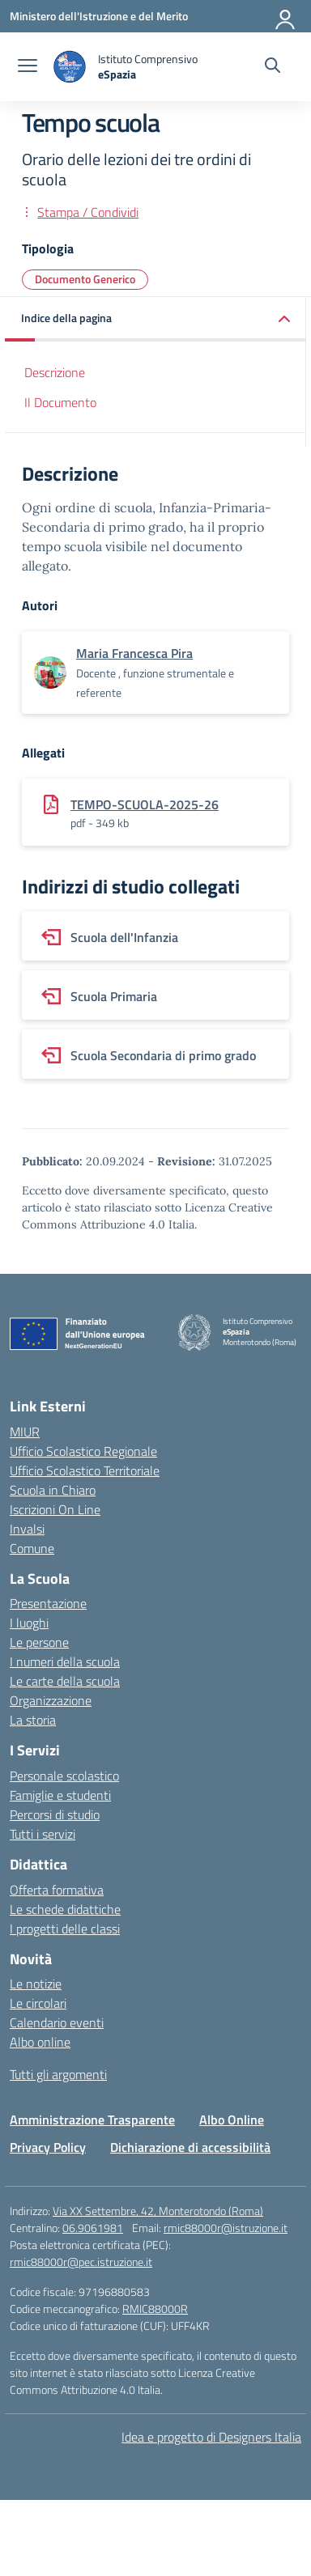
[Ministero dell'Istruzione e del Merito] (99, 15)
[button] (155, 319)
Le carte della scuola (65, 1681)
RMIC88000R (155, 2308)
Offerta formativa (57, 1889)
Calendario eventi (57, 2022)
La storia (33, 1719)
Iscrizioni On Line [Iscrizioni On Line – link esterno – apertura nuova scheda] (55, 1509)
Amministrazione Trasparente (92, 2119)
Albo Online (231, 2119)
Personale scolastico (64, 1775)
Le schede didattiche (65, 1909)
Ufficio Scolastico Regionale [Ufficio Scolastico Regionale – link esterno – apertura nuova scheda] (83, 1451)
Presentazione (48, 1603)
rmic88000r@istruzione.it (226, 2227)
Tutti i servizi (42, 1834)
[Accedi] (286, 16)
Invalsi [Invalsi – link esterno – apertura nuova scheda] (27, 1528)
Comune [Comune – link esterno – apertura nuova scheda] (32, 1548)
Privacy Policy (48, 2147)
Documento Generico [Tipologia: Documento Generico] (85, 278)
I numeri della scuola (65, 1661)
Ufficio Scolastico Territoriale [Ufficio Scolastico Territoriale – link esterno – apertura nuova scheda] (85, 1470)
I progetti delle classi (65, 1928)
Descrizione (54, 372)
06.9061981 (92, 2227)
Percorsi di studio (55, 1814)
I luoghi (29, 1622)
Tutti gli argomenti (58, 2074)
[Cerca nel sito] (272, 67)
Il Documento (60, 402)
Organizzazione (51, 1700)
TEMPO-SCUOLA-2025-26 (144, 804)
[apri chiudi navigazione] (27, 67)
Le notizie (36, 1983)
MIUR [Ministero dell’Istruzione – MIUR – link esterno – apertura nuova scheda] (25, 1431)
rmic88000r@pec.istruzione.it (81, 2261)
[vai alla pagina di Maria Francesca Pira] (134, 653)
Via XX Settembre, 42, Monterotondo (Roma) (158, 2210)
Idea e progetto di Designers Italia (211, 2437)
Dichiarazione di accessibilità (190, 2147)
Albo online (40, 2042)
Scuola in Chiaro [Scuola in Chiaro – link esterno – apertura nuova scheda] (53, 1490)
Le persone (39, 1642)
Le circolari (38, 2003)
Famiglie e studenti (60, 1795)
